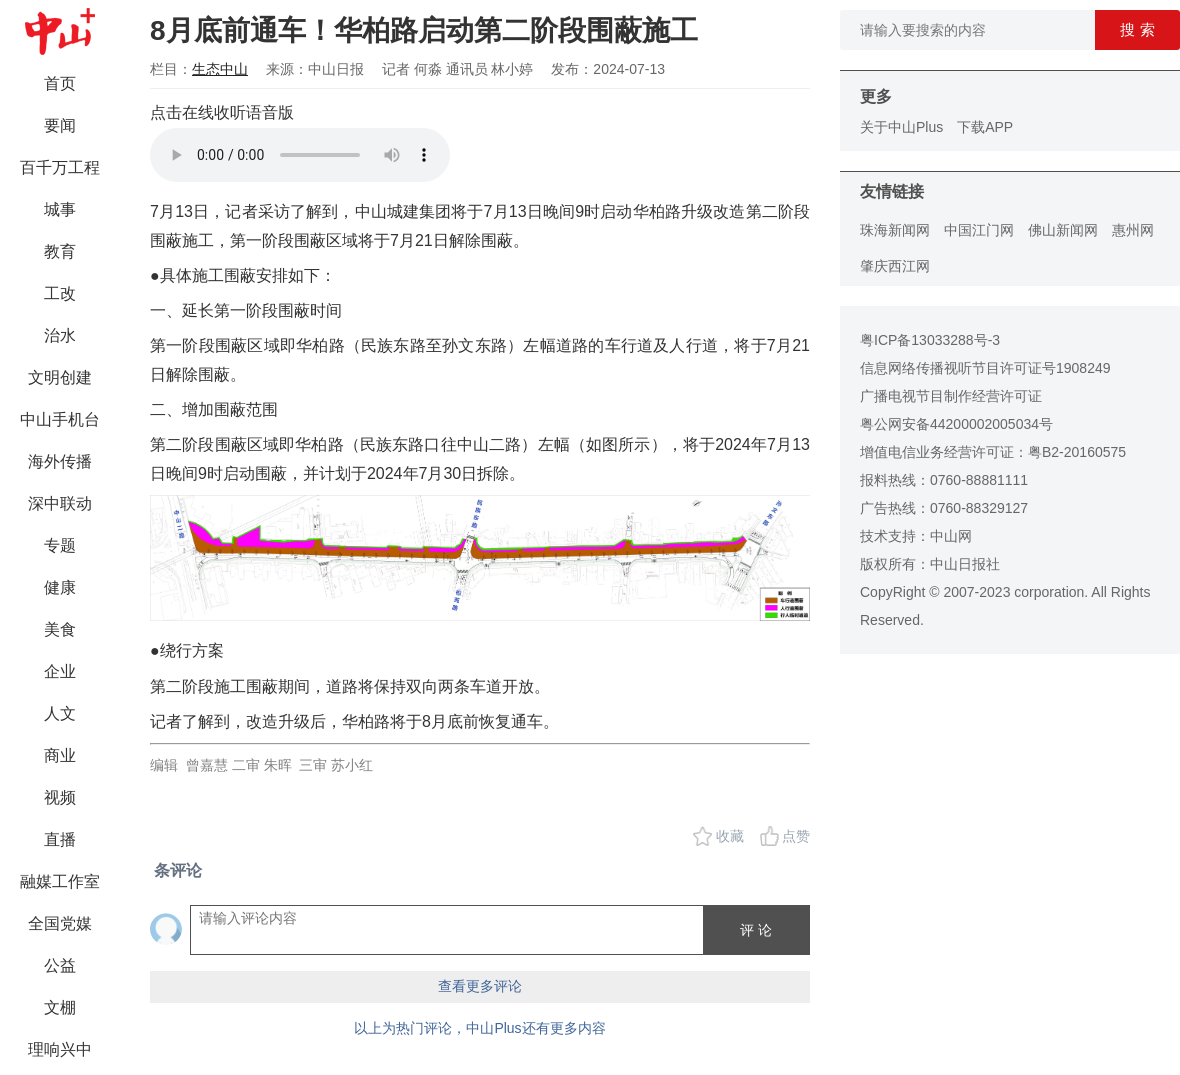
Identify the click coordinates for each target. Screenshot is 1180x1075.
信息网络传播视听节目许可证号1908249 (985, 368)
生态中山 (220, 69)
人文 (60, 713)
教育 (60, 251)
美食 (60, 629)
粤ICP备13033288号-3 (930, 340)
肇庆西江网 (895, 266)
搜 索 (1137, 29)
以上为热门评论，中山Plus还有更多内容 (479, 1028)
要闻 (60, 125)
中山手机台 (60, 419)
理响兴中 (60, 1049)
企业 (60, 671)
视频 (60, 797)
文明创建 (60, 377)
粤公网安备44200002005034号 (956, 424)
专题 (60, 545)
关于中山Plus (901, 127)
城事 (60, 209)
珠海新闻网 (895, 230)
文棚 (60, 1007)
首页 (60, 83)
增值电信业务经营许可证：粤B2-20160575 (993, 452)
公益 (60, 965)
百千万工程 (60, 167)
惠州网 (1133, 230)
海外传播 (60, 461)
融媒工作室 (60, 881)
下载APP (985, 127)
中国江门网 (979, 230)
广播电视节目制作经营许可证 (951, 396)
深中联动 (60, 503)
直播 (60, 839)
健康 (60, 587)
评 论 (756, 930)
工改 (60, 293)
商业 (60, 755)
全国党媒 (60, 923)
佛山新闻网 (1063, 230)
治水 (60, 335)
